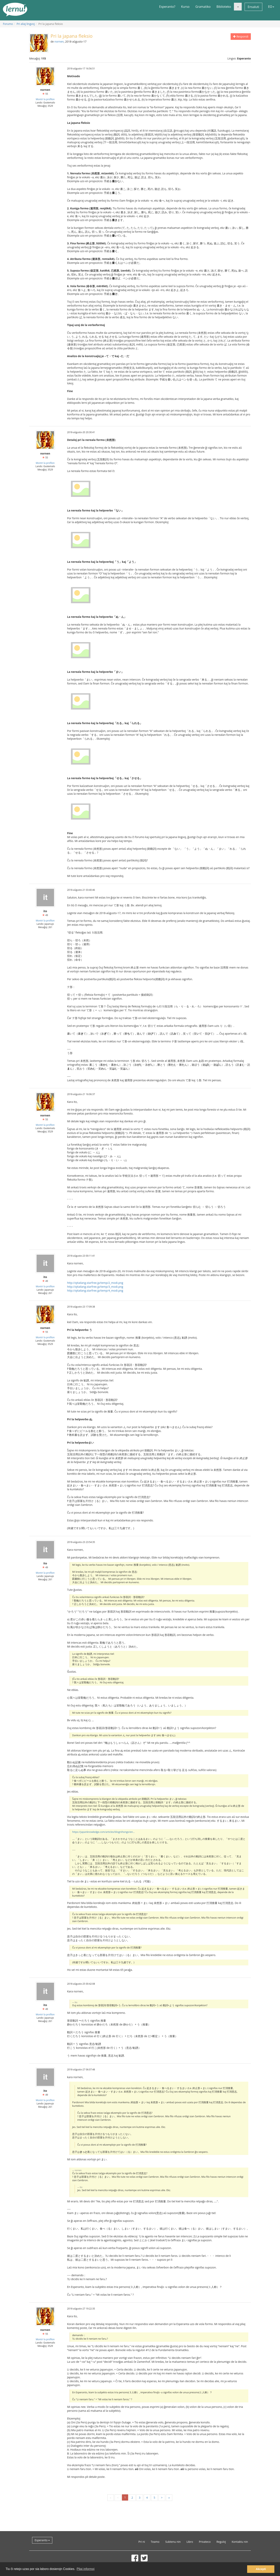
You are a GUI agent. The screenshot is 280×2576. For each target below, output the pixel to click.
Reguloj (221, 2542)
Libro (189, 2542)
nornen (59, 41)
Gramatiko (203, 6)
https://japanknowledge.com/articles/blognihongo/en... (103, 1832)
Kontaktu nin (240, 2542)
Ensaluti (253, 7)
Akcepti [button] (261, 2569)
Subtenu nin (173, 2542)
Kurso (185, 6)
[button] (238, 6)
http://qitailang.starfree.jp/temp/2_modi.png (95, 1283)
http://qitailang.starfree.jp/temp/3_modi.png (95, 1286)
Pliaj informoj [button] (85, 2569)
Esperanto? (167, 6)
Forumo (8, 24)
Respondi (240, 36)
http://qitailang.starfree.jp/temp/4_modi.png (95, 1290)
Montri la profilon (45, 99)
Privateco (205, 2542)
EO (271, 6)
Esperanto (42, 2540)
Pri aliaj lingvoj (26, 24)
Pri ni (141, 2542)
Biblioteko (223, 6)
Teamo (155, 2542)
